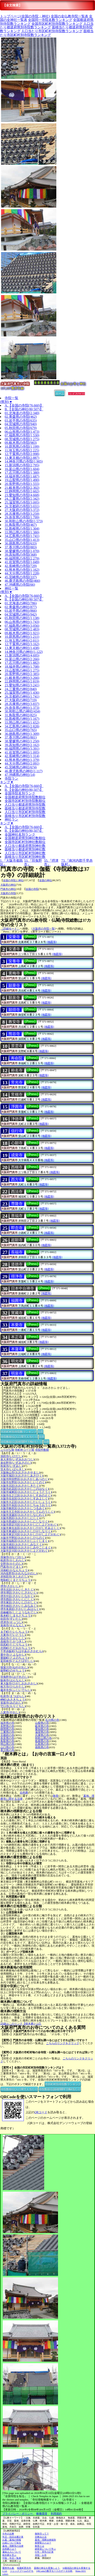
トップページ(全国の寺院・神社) (25, 16)
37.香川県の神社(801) (21, 737)
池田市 (11, 1456)
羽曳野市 (14, 1676)
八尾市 (10, 1712)
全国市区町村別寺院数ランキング (56, 23)
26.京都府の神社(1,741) (22, 696)
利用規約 (56, 2513)
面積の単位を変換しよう (47, 2568)
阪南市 (13, 1680)
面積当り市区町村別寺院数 (25, 816)
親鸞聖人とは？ (43, 2542)
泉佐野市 (15, 1462)
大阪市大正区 (26, 1502)
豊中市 (13, 1654)
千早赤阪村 (21, 1651)
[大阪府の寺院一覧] (43, 928)
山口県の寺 (7, 1747)
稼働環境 (41, 2513)
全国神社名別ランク (20, 834)
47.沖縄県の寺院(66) (20, 584)
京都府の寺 (7, 1735)
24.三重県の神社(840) (21, 689)
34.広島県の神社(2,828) (22, 726)
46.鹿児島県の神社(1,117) (24, 771)
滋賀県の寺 (42, 1732)
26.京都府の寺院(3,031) (22, 506)
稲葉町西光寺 (24, 2568)
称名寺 (17, 1070)
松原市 (13, 1696)
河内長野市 (18, 1573)
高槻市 (13, 1641)
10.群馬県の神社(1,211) (22, 636)
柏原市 (13, 1560)
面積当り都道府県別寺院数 (25, 808)
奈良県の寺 (7, 1738)
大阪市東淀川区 (30, 1534)
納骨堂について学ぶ (45, 2549)
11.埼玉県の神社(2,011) (22, 640)
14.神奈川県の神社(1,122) (24, 652)
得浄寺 (17, 1276)
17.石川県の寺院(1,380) (22, 472)
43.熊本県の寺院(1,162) (22, 570)
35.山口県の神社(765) (21, 730)
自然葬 (24, 1792)
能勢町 (13, 1670)
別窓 (40, 1431)
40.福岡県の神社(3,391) (22, 748)
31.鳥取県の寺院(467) (21, 525)
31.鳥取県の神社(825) (21, 715)
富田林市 (17, 1661)
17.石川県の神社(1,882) (22, 663)
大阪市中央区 (26, 1505)
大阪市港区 (21, 1544)
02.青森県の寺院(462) (21, 416)
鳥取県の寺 (7, 1741)
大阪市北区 (20, 1485)
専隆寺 (17, 1204)
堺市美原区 (20, 1609)
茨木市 (13, 1469)
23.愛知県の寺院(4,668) (22, 495)
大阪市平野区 (23, 1537)
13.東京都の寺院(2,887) (22, 458)
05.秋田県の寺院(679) (21, 428)
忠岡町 (15, 1648)
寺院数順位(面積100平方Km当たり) (22, 1441)
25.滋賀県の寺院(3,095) (22, 502)
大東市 (13, 1634)
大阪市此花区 (24, 1488)
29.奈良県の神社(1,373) (22, 708)
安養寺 (14, 961)
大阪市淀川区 (24, 1550)
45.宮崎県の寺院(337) (21, 577)
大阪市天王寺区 (27, 1511)
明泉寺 (17, 1373)
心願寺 (17, 1143)
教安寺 (14, 1022)
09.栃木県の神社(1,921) (22, 633)
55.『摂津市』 (51, 862)
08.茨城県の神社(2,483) (22, 629)
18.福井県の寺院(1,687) (22, 476)
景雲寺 (17, 1046)
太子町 (14, 1631)
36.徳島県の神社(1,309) (22, 734)
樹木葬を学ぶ (9, 2555)
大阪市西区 (20, 1518)
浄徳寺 (17, 1119)
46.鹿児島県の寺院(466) (22, 581)
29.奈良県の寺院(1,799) (22, 517)
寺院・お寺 (41, 2555)
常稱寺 (17, 1094)
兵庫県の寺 (42, 1735)
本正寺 (17, 1337)
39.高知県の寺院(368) (21, 554)
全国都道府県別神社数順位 (25, 838)
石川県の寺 (52, 1720)
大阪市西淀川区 (28, 1524)
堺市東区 (18, 1602)
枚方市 (13, 1686)
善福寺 (17, 1216)
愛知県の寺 (42, 1729)
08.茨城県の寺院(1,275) (22, 439)
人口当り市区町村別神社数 (25, 853)
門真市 (11, 1566)
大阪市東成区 (26, 1531)
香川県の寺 (7, 1750)
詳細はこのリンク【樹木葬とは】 (21, 2023)
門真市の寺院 (8, 897)
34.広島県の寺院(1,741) (22, 536)
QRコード (40, 2112)
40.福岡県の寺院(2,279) (22, 558)
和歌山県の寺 (43, 1738)
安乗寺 (14, 937)
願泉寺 (14, 997)
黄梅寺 (14, 973)
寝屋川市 (14, 1667)
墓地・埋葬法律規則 (45, 2539)
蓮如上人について (11, 2552)
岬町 (13, 1699)
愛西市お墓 (8, 2568)
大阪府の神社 (8, 884)
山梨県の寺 (42, 1722)
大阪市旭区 (21, 1475)
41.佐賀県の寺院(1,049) (22, 562)
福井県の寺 (7, 1722)
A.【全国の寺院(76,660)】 (24, 405)
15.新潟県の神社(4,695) (22, 655)
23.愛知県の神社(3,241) (22, 685)
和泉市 (11, 1466)
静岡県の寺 (7, 1729)
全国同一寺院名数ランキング (50, 20)
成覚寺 (17, 1155)
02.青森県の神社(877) (21, 607)
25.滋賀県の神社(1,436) (22, 692)
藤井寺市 (15, 1690)
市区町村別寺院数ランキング (19, 1431)
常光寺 (17, 1082)
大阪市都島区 (26, 1547)
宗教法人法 (41, 2537)
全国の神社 (45, 880)
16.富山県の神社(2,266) (22, 659)
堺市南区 (18, 1605)
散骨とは (39, 2546)
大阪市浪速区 (23, 1515)
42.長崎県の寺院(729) (21, 566)
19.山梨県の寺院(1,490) (22, 480)
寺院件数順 (42, 1449)
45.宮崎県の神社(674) (21, 767)
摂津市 (11, 1622)
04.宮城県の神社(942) (21, 614)
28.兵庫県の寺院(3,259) (22, 514)
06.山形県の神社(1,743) (22, 622)
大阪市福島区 (24, 1541)
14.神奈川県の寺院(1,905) (24, 461)
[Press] (30, 936)
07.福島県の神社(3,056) (22, 625)
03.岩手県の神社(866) (21, 610)
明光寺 (17, 1361)
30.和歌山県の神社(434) (22, 711)
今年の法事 (8, 2533)
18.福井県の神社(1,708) (22, 666)
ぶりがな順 (7, 1449)
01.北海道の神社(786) (21, 603)
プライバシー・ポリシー (17, 2513)
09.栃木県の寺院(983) (21, 443)
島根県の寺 (42, 1741)
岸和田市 (14, 1576)
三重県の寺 (7, 1732)
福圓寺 (17, 1300)
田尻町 (14, 1644)
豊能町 (14, 1657)
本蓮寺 (17, 1349)
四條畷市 (18, 1612)
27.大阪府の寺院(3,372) (22, 510)
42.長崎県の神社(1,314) (22, 756)
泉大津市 (17, 1459)
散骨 (55, 1795)
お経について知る (11, 2542)
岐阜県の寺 (42, 1726)
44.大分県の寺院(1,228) (22, 573)
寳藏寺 (17, 1313)
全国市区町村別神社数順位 (25, 842)
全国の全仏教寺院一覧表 (69, 16)
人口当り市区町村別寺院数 (25, 812)
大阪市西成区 (24, 1521)
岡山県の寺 (7, 1744)
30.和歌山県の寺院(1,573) (24, 521)
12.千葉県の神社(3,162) (22, 644)
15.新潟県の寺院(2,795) (22, 465)
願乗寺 (14, 985)
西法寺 (17, 1191)
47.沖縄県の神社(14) (20, 774)
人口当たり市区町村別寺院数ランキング (51, 31)
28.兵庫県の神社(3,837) (22, 704)
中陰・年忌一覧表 (11, 2558)
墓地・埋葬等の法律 (12, 2546)
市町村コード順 (24, 1449)
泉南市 (13, 1625)
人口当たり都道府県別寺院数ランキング (47, 25)
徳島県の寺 (42, 1747)
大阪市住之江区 (25, 1495)
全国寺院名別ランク (20, 793)
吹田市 (11, 1618)
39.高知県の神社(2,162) (22, 745)
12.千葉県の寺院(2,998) (22, 454)
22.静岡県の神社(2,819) (22, 681)
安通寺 (14, 949)
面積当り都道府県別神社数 (25, 849)
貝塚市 (13, 1557)
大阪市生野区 (23, 1482)
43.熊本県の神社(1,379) (22, 760)
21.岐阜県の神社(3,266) (22, 678)
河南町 (14, 1570)
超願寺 (17, 1240)
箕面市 (11, 1702)
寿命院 (16, 1058)
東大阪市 (18, 1683)
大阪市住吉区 (24, 1498)
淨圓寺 (17, 1106)
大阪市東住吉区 (30, 1528)
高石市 (13, 1638)
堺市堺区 (18, 1592)
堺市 (10, 1586)
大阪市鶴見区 (23, 1508)
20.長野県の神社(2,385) (22, 674)
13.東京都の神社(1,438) (22, 648)
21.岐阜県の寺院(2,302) (22, 487)
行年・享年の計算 (44, 2552)
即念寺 (17, 1228)
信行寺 (17, 1131)
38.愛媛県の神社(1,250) (22, 741)
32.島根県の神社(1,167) (22, 719)
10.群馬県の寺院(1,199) (22, 446)
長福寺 (17, 1252)
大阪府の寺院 (8, 893)
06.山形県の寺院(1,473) (22, 432)
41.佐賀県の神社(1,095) (22, 752)
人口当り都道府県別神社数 (25, 846)
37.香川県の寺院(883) (21, 547)
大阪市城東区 (26, 1492)
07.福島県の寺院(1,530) (22, 435)
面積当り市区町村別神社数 (25, 857)
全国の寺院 (32, 889)
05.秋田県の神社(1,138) (22, 618)
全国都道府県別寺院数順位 (25, 797)
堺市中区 (17, 1596)
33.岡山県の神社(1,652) (22, 722)
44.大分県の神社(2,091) (22, 763)
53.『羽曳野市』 (33, 862)
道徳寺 (17, 1264)
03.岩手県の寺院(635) (21, 420)
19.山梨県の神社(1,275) (22, 670)
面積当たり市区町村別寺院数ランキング (47, 33)
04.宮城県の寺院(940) (21, 424)
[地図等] (52, 942)
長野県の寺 (7, 1726)
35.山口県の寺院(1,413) (22, 540)
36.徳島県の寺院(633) (21, 543)
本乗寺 (17, 1325)
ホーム (59, 393)
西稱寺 (17, 1167)
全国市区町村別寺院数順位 (25, 801)
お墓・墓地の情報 (11, 2539)
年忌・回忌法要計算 (12, 2537)
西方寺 (17, 1179)
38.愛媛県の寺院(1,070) (22, 551)
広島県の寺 (42, 1744)
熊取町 (15, 1580)
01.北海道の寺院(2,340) (22, 413)
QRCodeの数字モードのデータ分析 (54, 2571)
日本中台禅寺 (22, 1288)
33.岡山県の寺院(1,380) (22, 532)
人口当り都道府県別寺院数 (25, 804)
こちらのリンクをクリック (62, 2043)
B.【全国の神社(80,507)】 (24, 409)
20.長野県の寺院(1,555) (22, 484)
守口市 (13, 1706)
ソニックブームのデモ (21, 2571)
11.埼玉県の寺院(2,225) (22, 450)
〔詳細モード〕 (10, 928)
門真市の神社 (8, 889)
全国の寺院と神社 (13, 880)
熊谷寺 (14, 1034)
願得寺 (14, 1010)
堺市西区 (17, 1599)
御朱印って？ (42, 2533)
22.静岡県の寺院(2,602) (22, 491)
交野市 (11, 1563)
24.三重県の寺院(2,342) (22, 498)
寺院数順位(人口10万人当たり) (19, 1436)
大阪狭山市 (20, 1472)
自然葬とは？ (9, 2549)
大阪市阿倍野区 (24, 1479)
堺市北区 (17, 1589)
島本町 (15, 1615)
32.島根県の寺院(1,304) (22, 528)
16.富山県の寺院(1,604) (22, 469)
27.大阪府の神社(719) (21, 700)
